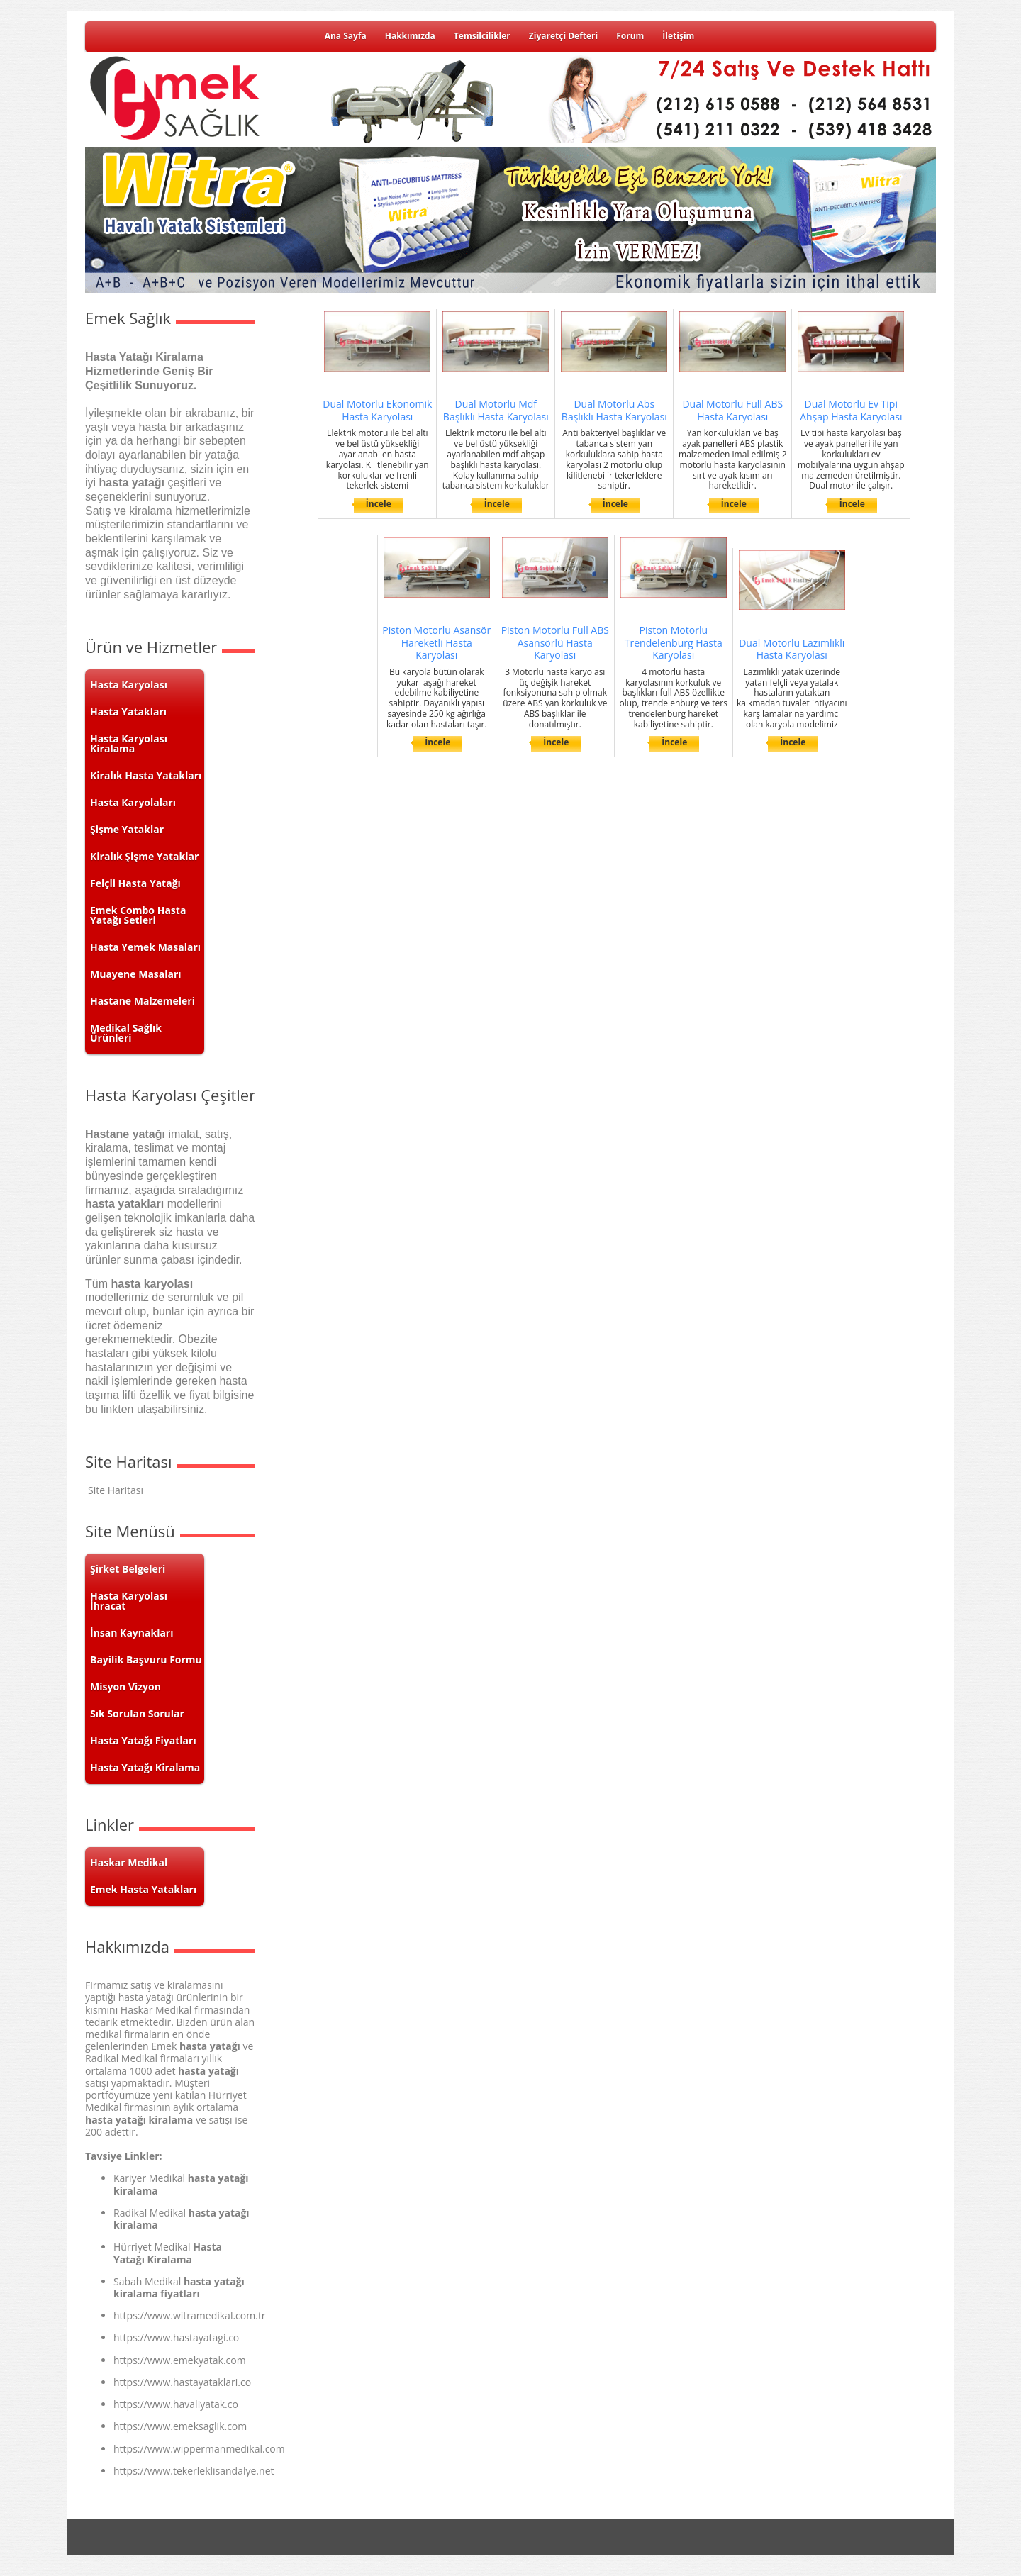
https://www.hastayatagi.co (176, 2337)
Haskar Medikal (128, 1862)
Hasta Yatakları (128, 711)
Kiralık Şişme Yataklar (144, 856)
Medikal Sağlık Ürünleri (126, 1032)
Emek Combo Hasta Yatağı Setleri (138, 915)
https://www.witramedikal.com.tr (189, 2315)
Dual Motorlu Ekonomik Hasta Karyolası (377, 410)
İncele (378, 504)
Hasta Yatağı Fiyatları (143, 1740)
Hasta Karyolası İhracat (128, 1600)
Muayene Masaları (136, 974)
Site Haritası (115, 1490)
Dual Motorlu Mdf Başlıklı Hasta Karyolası (496, 410)
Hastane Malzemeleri (142, 1001)
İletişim (678, 36)
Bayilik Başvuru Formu (146, 1659)
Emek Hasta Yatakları (143, 1889)
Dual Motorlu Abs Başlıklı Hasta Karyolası (614, 410)
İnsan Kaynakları (132, 1632)
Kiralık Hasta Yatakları (145, 775)
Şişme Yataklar (127, 829)
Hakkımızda (410, 36)
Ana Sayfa (346, 36)
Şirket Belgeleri (127, 1569)
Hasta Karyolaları (133, 802)
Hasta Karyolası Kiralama (128, 743)
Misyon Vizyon (125, 1686)
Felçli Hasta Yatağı (135, 883)
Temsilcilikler (482, 36)
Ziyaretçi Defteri (563, 36)
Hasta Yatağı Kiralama (145, 1767)
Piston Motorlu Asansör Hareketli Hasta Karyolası (436, 642)
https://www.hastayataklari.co (182, 2382)
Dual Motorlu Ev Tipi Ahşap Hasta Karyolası (851, 410)
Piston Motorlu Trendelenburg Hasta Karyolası (673, 642)
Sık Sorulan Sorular (137, 1713)
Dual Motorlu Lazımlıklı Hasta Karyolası (791, 649)
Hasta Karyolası (128, 684)
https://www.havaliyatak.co (175, 2404)
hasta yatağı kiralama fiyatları (179, 2287)
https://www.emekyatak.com (179, 2360)
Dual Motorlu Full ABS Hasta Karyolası (732, 410)
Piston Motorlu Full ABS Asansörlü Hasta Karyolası (555, 642)
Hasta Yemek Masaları (145, 947)
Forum (630, 36)
